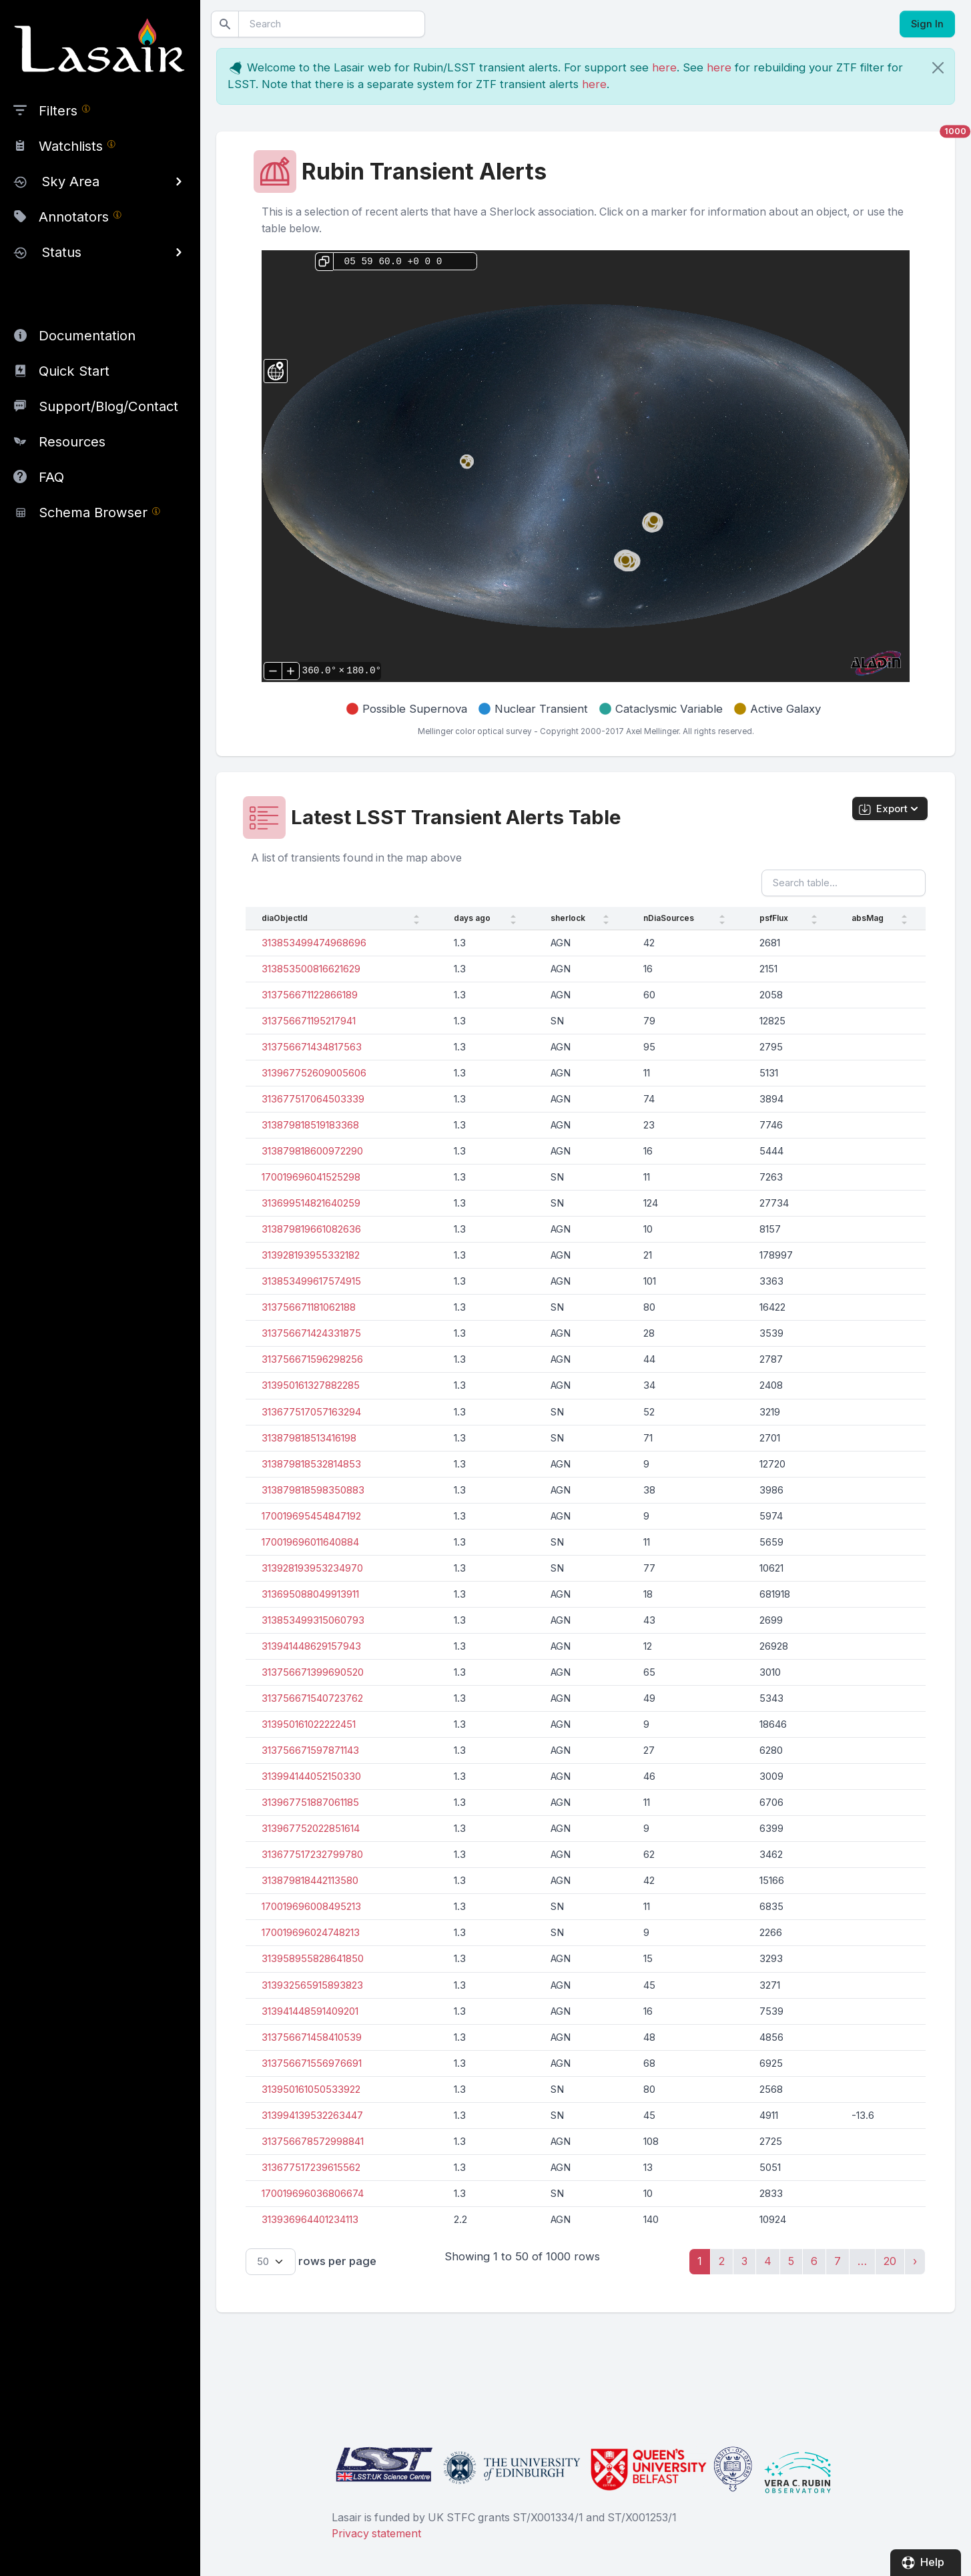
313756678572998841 (313, 2142)
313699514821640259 (311, 1203)
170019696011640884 (310, 1542)
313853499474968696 (314, 943)
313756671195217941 (309, 1021)
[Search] (331, 24)
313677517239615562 (311, 2168)
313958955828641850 (313, 1959)
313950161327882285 (311, 1385)
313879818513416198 (309, 1438)
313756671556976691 (312, 2063)
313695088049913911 (310, 1594)
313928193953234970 (312, 1568)
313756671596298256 (312, 1359)
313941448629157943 (311, 1646)
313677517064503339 (313, 1099)
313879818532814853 (311, 1464)
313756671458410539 (312, 2037)
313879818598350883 (313, 1490)
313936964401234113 (310, 2220)
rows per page (311, 2261)
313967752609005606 (314, 1073)
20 (890, 2261)
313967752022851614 (311, 1829)
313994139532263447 (312, 2116)
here (664, 67)
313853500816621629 (311, 969)
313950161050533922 (311, 2089)
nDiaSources (668, 918)
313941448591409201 (310, 2011)
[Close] (938, 68)
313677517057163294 (311, 1412)
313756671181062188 (309, 1307)
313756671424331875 (311, 1333)
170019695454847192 (311, 1516)
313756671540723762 (312, 1698)
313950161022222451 (309, 1724)
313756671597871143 (310, 1750)
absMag (868, 918)
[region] (100, 265)
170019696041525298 (311, 1177)
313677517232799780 (312, 1855)
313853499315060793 (313, 1620)
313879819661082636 (311, 1229)
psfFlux (773, 918)
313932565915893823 (312, 1985)
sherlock (568, 918)
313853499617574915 (311, 1281)
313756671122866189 (310, 995)
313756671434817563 (312, 1047)
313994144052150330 (311, 1776)
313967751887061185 (310, 1803)
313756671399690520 (313, 1672)
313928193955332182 (311, 1255)
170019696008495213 (311, 1907)
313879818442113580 (310, 1881)
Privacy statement (376, 2533)
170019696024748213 (311, 1933)
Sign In (927, 24)
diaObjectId (285, 918)
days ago (472, 918)
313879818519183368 (310, 1125)
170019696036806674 (313, 2194)
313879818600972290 (312, 1151)
